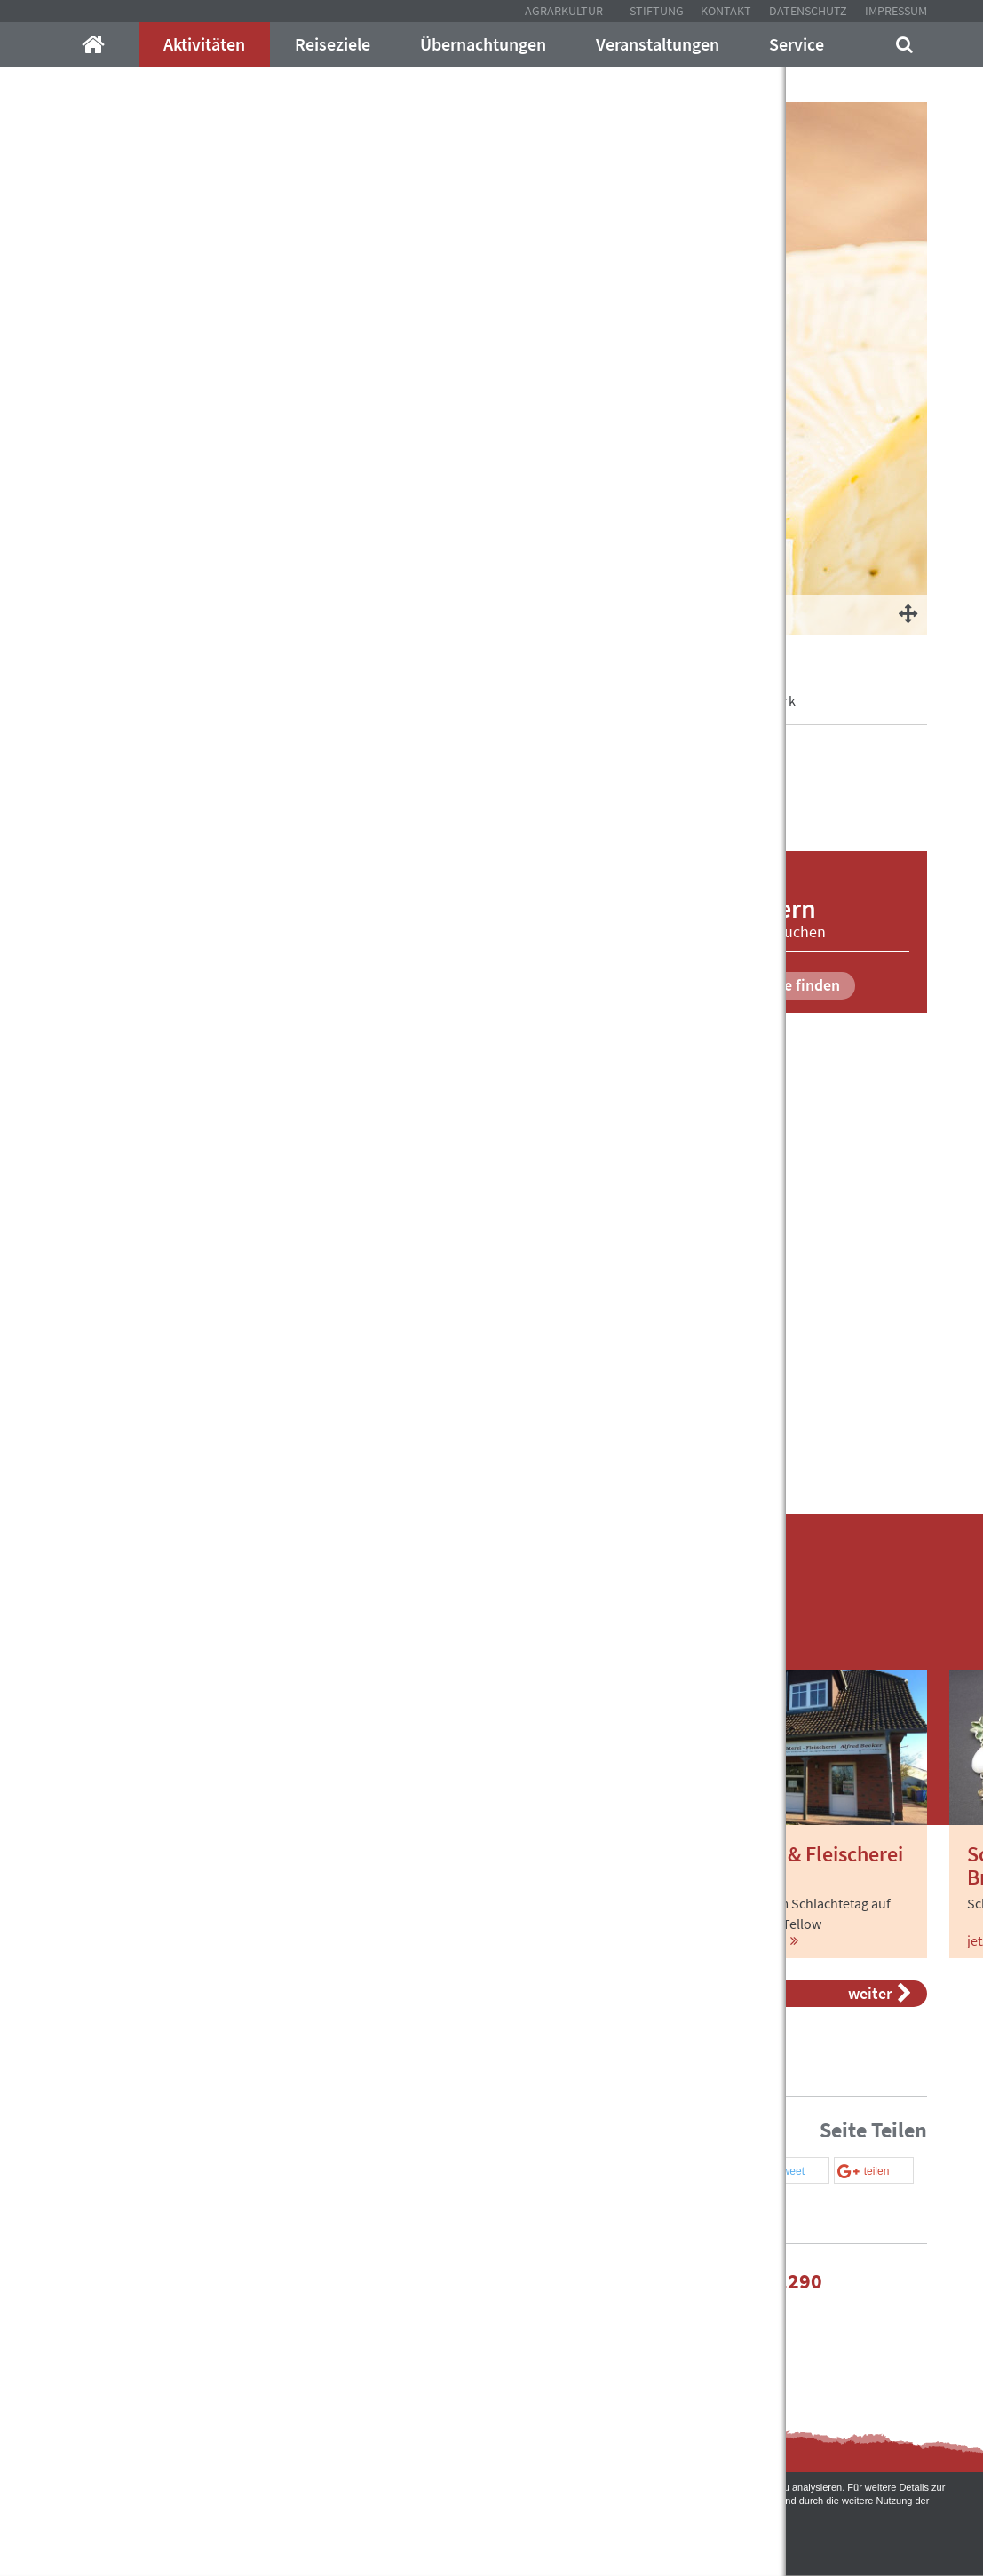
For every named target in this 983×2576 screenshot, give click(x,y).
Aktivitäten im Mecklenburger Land (323, 700)
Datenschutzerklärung (476, 2500)
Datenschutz (808, 11)
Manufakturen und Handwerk (708, 700)
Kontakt (726, 11)
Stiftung (657, 11)
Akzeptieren (491, 2541)
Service (796, 44)
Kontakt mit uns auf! (583, 2316)
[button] (704, 2171)
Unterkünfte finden (762, 985)
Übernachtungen (483, 44)
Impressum (896, 11)
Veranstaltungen (657, 44)
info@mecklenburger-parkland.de (267, 2281)
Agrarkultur (564, 11)
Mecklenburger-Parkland (131, 700)
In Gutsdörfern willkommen (523, 700)
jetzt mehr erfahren (134, 1940)
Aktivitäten (204, 44)
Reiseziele (332, 44)
